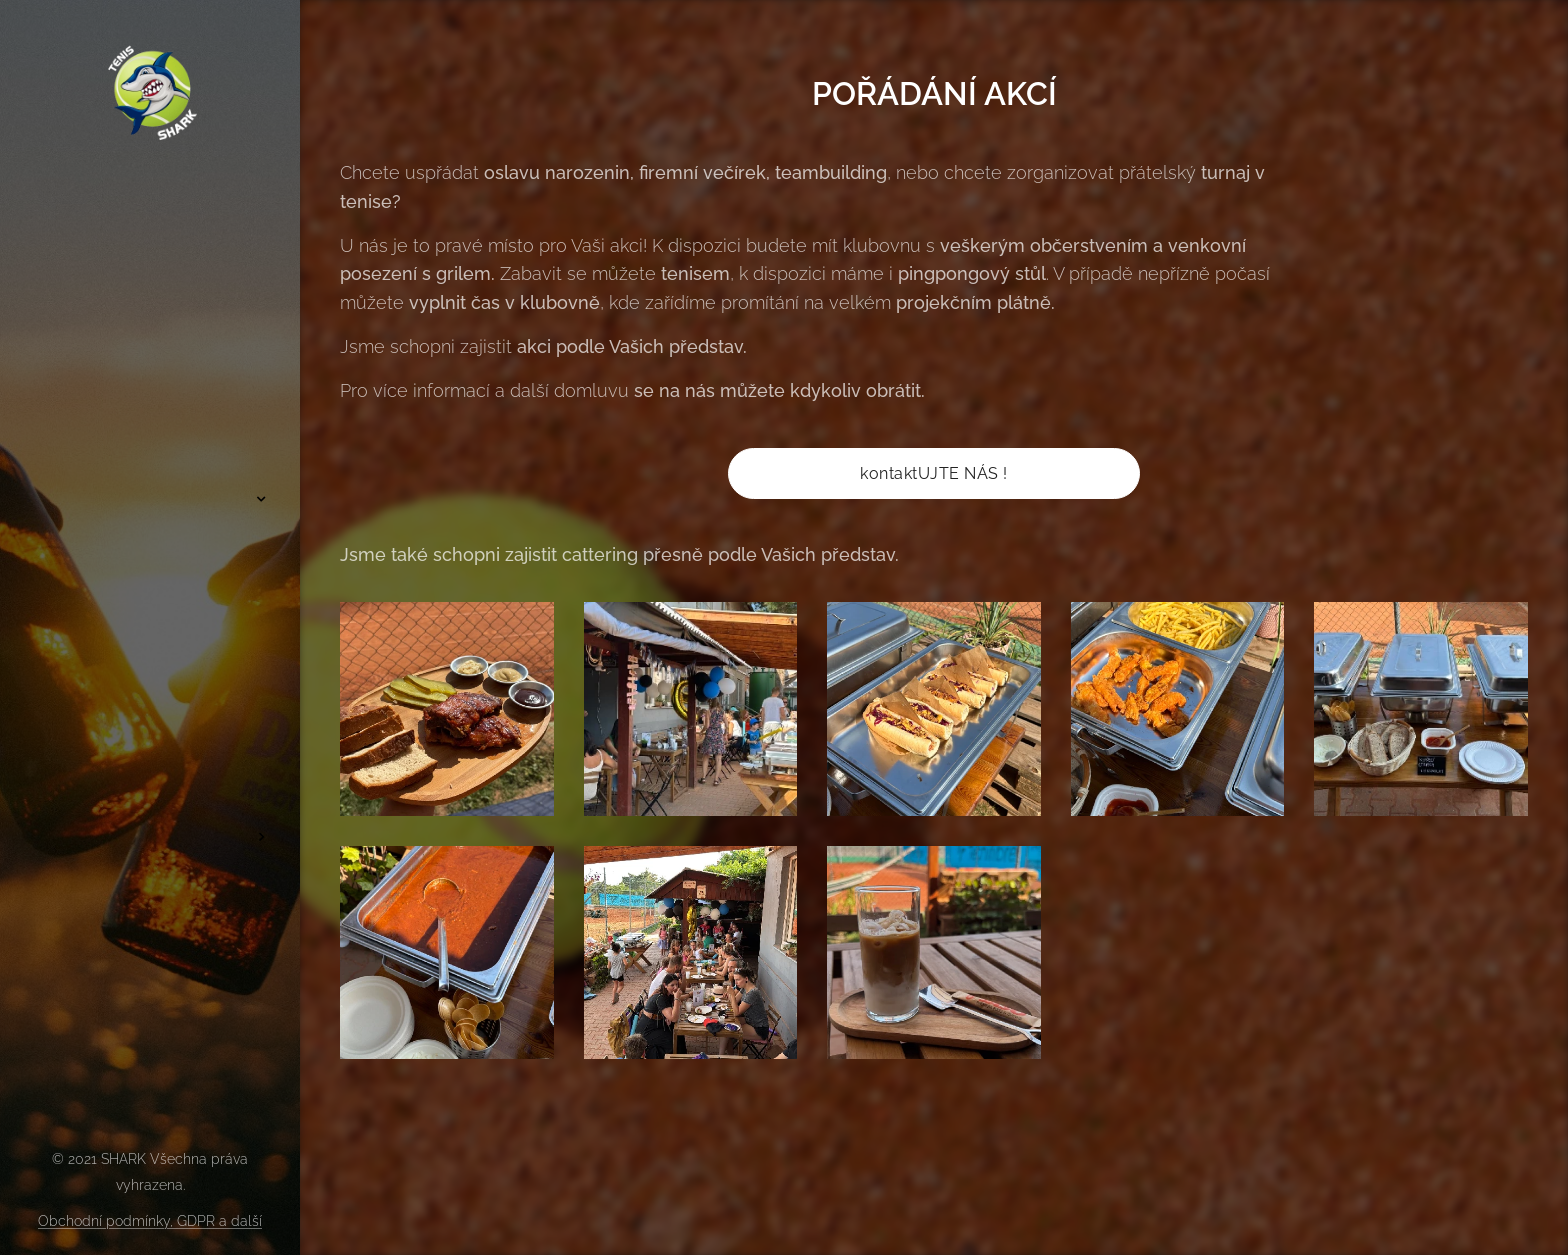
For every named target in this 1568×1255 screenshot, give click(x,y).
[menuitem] (150, 439)
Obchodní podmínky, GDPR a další (150, 1221)
